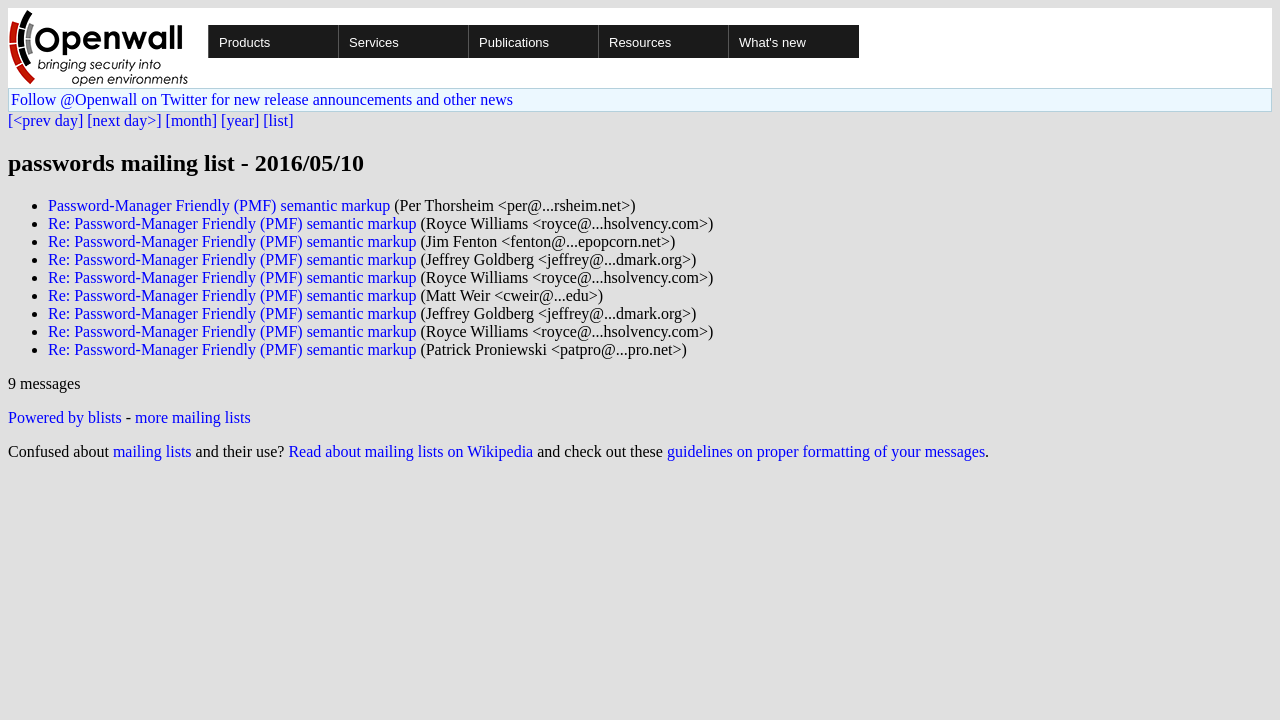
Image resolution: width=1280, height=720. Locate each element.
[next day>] (124, 120)
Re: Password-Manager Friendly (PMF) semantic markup (232, 223)
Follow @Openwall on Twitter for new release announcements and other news (262, 99)
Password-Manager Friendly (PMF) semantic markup (219, 205)
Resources (640, 42)
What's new (772, 42)
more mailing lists (193, 417)
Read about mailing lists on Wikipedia (410, 451)
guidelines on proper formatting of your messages (826, 451)
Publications (514, 42)
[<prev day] (45, 120)
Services (374, 42)
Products (244, 42)
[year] (240, 120)
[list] (278, 120)
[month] (192, 120)
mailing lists (152, 451)
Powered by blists (65, 417)
